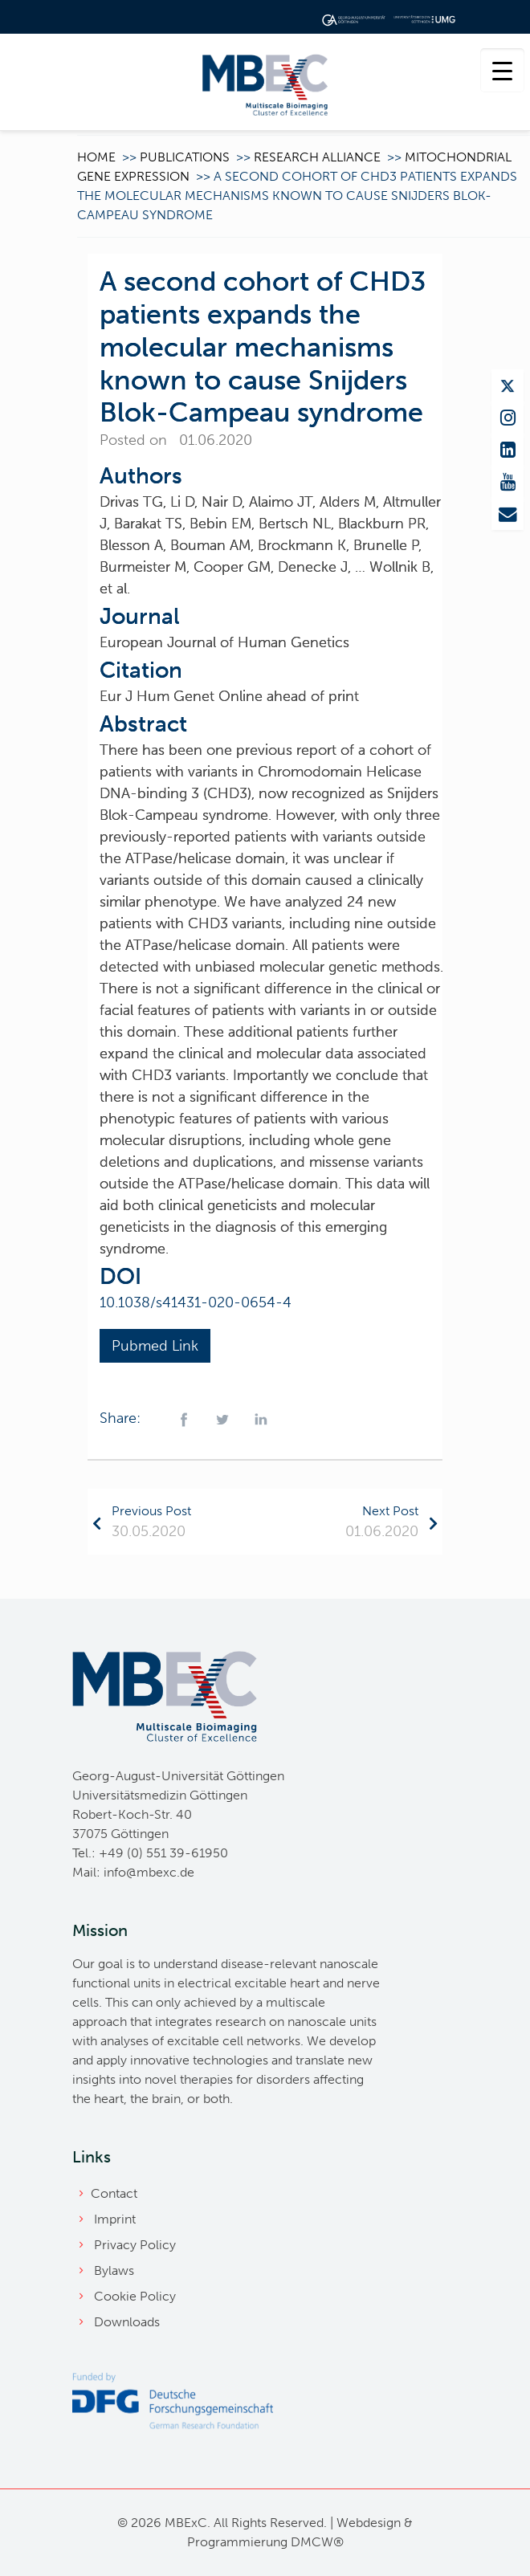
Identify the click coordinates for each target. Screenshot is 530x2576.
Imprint (115, 2219)
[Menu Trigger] (502, 70)
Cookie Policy (135, 2296)
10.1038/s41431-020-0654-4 (196, 1302)
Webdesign (368, 2522)
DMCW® (317, 2542)
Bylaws (114, 2270)
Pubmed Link (155, 1346)
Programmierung (237, 2542)
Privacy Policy (135, 2244)
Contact (114, 2193)
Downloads (127, 2321)
